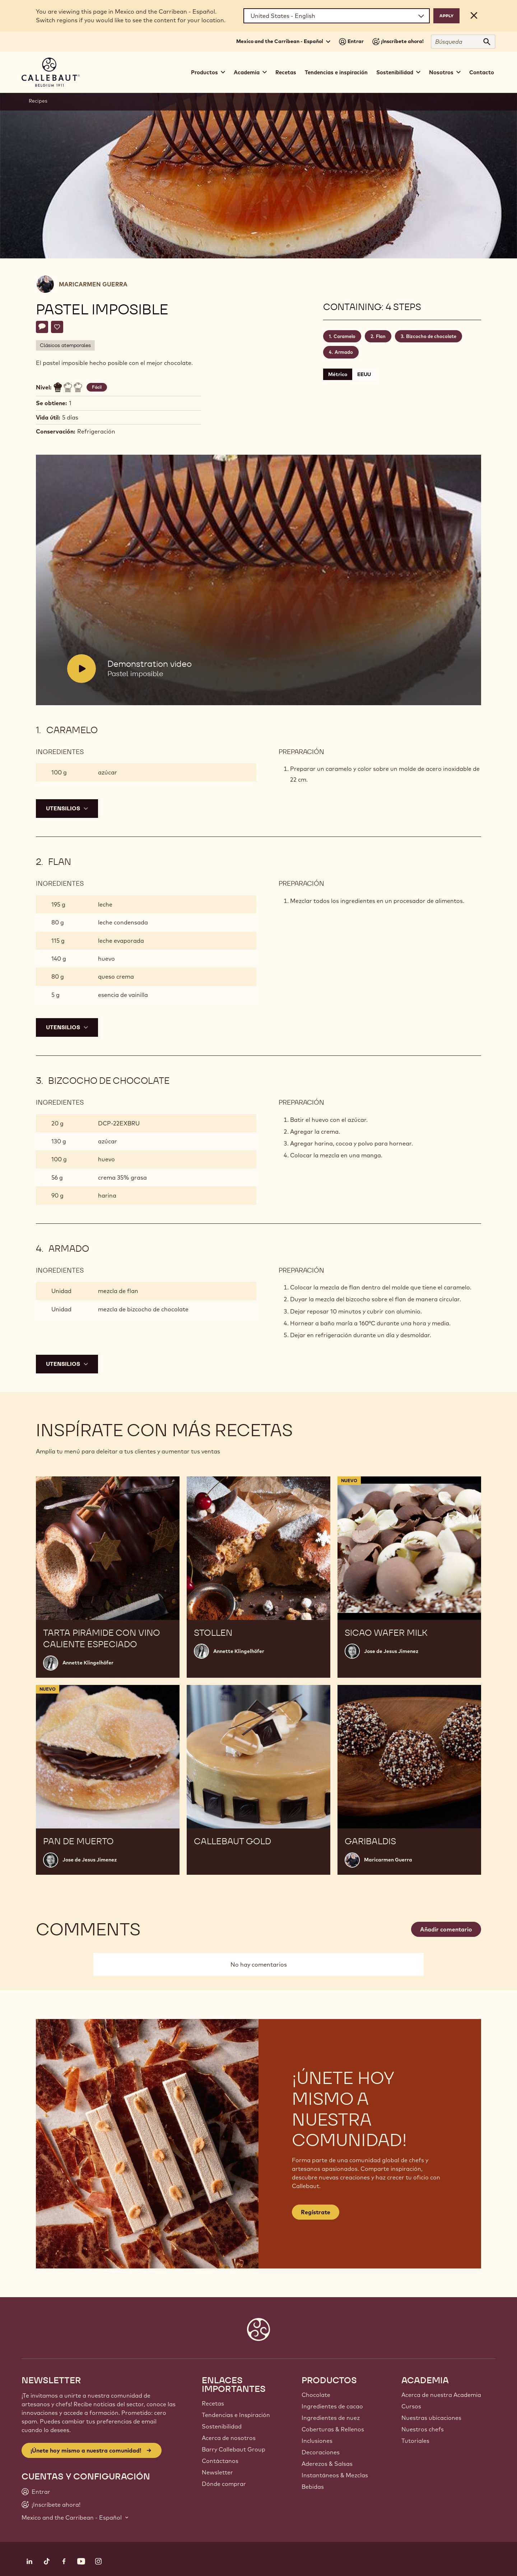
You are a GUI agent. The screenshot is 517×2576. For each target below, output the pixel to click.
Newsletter (217, 2472)
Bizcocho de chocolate (431, 336)
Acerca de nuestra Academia (441, 2394)
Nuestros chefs (422, 2429)
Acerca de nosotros (229, 2437)
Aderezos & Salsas (327, 2463)
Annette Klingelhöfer (87, 1662)
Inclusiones (317, 2440)
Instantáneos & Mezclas (335, 2475)
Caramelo (344, 336)
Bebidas (313, 2486)
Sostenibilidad (222, 2426)
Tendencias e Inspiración (236, 2414)
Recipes (38, 101)
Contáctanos (220, 2460)
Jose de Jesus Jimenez (391, 1651)
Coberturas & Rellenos (333, 2429)
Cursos (411, 2406)
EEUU (364, 374)
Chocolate (316, 2394)
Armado (344, 352)
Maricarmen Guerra (93, 284)
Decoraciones (321, 2452)
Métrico (337, 374)
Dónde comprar (224, 2483)
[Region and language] (336, 15)
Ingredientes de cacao (332, 2406)
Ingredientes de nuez (331, 2417)
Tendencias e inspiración (336, 72)
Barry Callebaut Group (233, 2449)
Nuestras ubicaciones (431, 2417)
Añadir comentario (446, 1929)
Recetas (285, 72)
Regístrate (315, 2212)
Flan (381, 336)
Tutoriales (415, 2440)
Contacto (481, 72)
